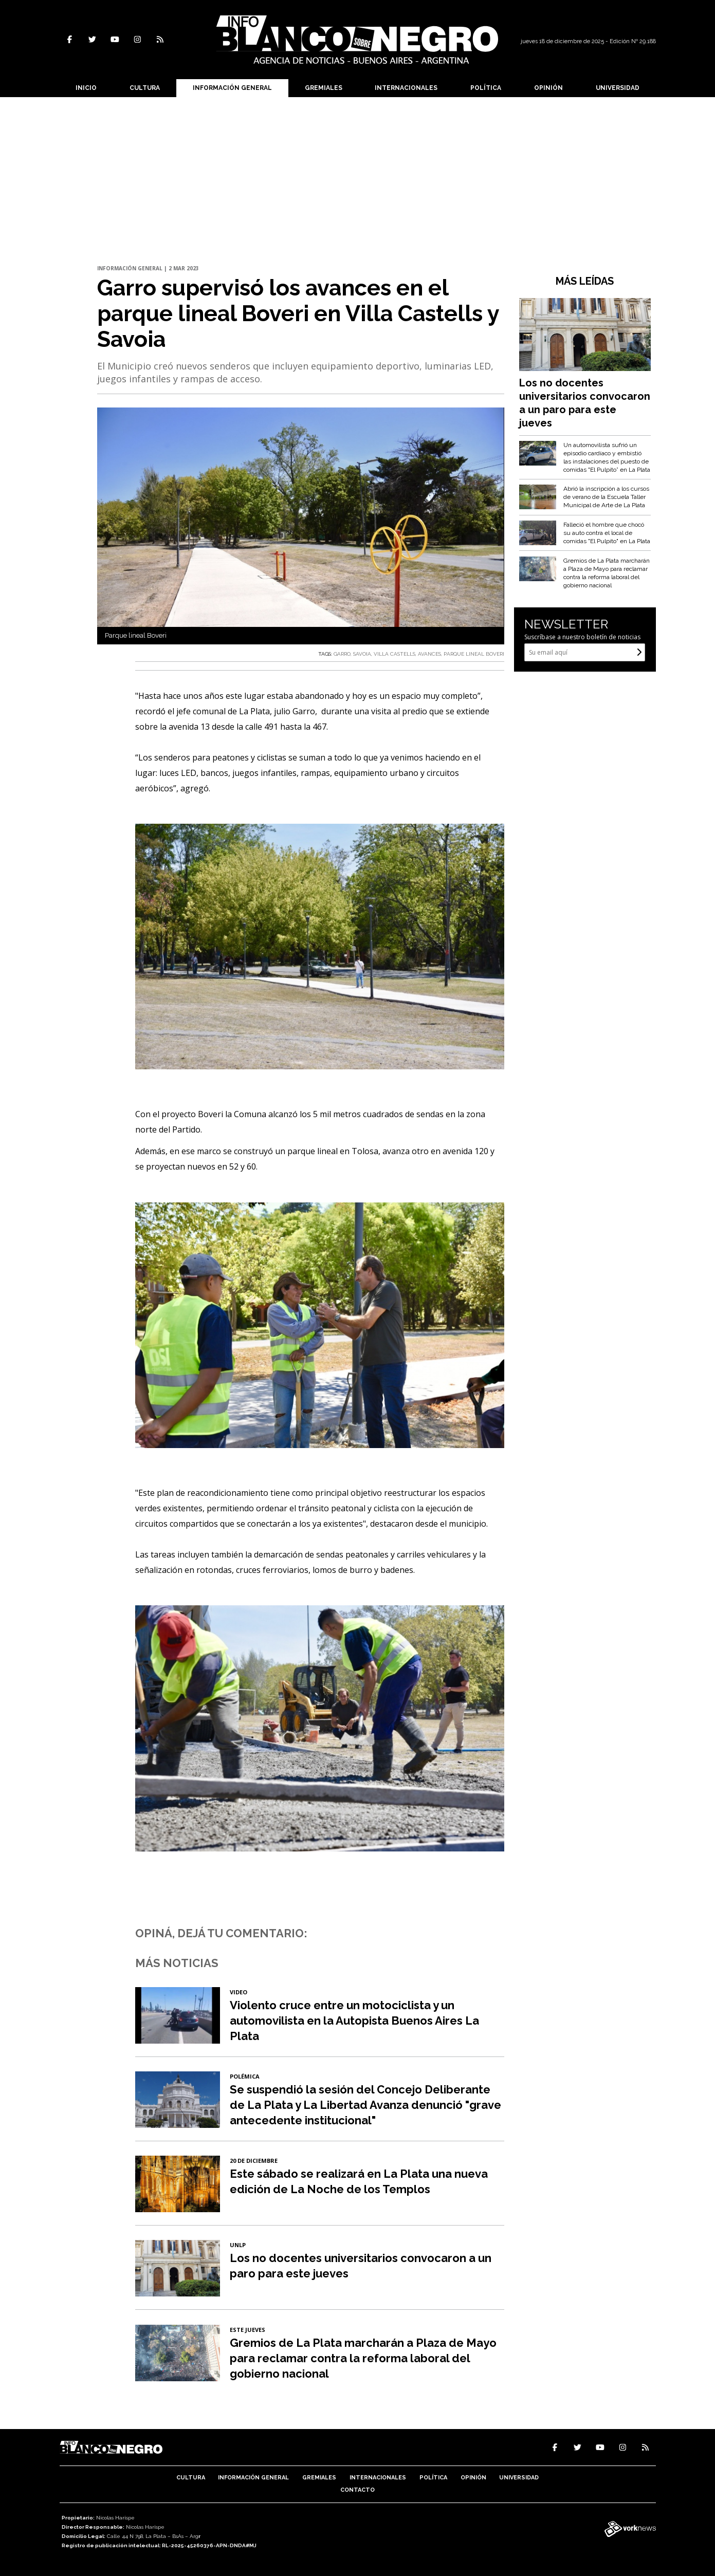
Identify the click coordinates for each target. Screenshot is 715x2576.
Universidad (617, 87)
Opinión (548, 87)
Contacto (357, 2490)
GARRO (342, 654)
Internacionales (406, 87)
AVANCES (429, 654)
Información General (232, 87)
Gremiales (323, 87)
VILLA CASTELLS (394, 654)
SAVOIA (362, 654)
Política (485, 87)
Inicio (86, 87)
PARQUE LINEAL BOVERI (474, 654)
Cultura (145, 87)
